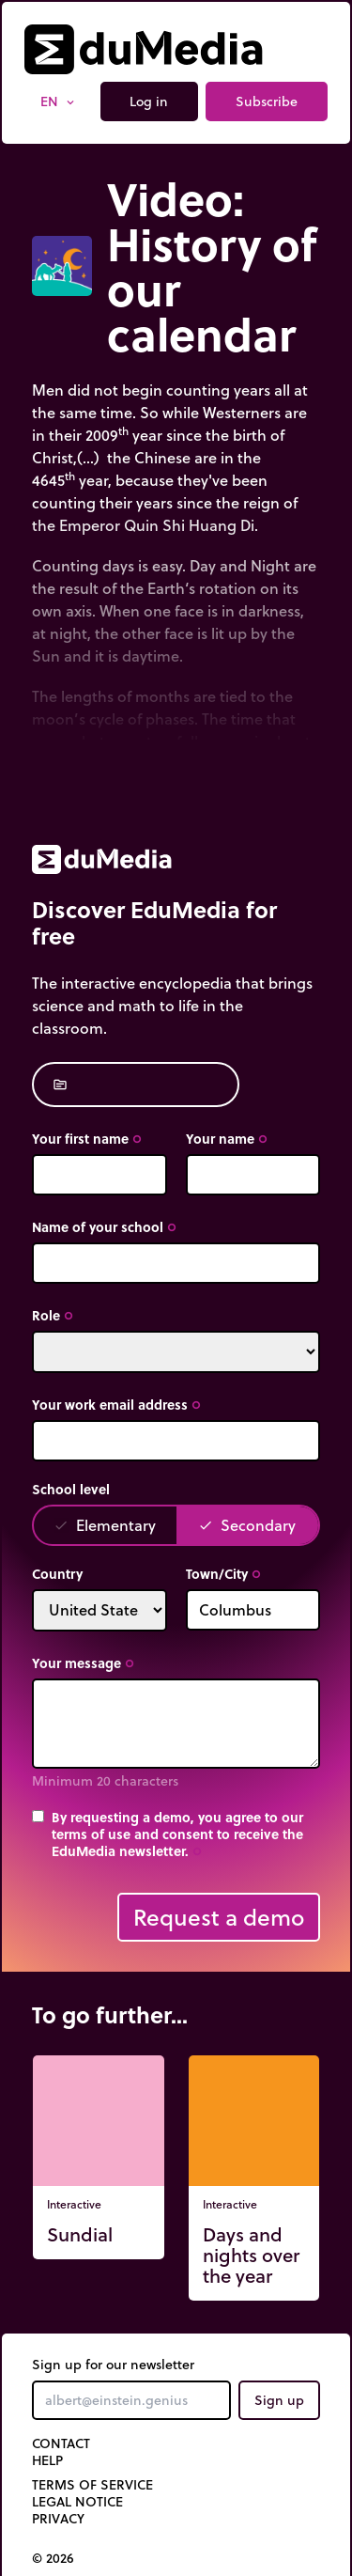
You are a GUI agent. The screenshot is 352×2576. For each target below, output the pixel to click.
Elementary (105, 1525)
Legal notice (77, 2501)
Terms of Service (92, 2484)
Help (47, 2460)
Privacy (58, 2518)
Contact (61, 2443)
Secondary (247, 1525)
